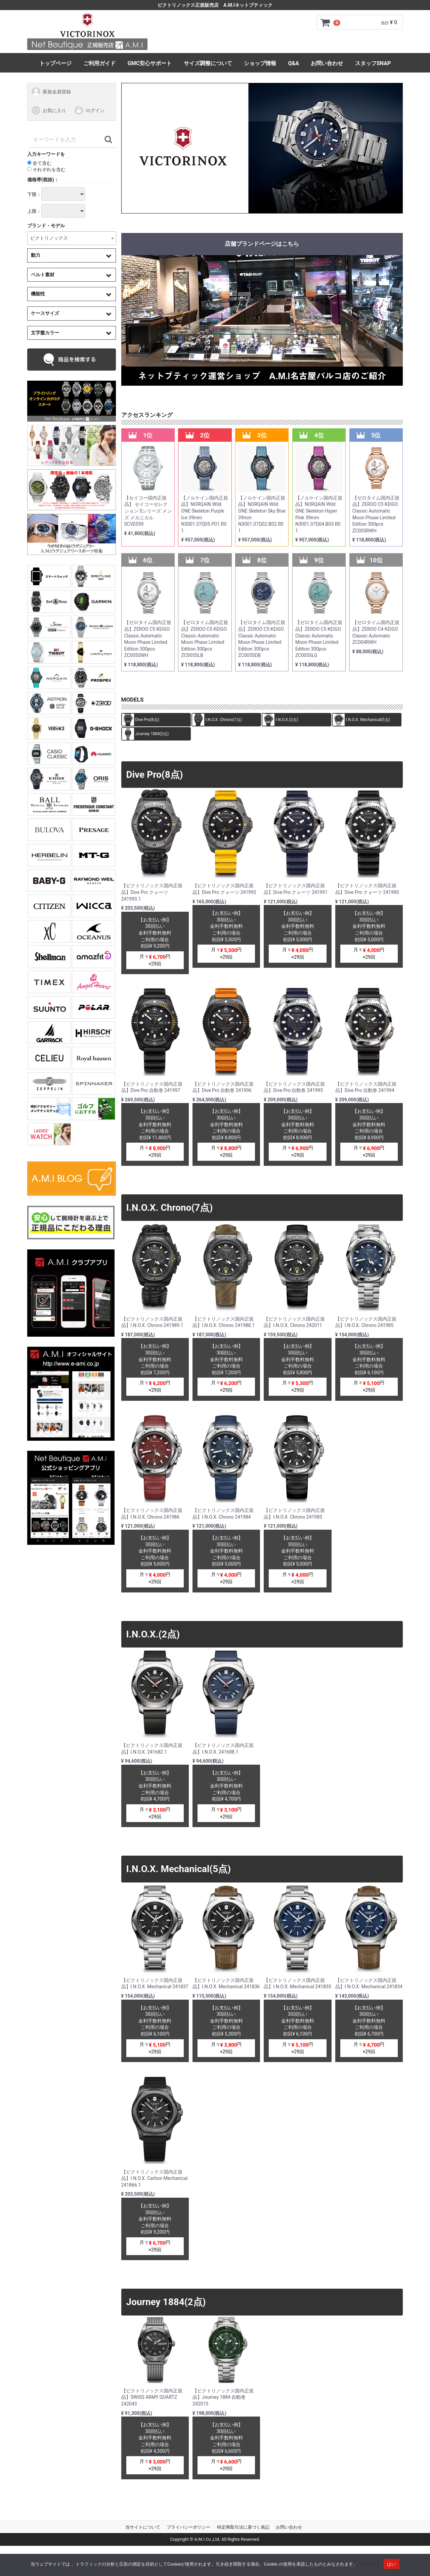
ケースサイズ (45, 313)
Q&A (293, 63)
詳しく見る (369, 2564)
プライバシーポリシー (188, 2526)
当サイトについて (142, 2526)
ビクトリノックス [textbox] (49, 238)
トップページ (55, 63)
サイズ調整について (208, 63)
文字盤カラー (45, 332)
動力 (35, 255)
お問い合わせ (327, 63)
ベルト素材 (42, 274)
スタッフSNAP (373, 63)
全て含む (39, 162)
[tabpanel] (262, 148)
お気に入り (48, 110)
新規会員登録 (51, 92)
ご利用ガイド (99, 63)
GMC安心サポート (150, 63)
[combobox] (71, 238)
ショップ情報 (260, 63)
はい (391, 2564)
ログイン (89, 110)
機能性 (38, 293)
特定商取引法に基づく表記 (243, 2526)
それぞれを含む (46, 169)
